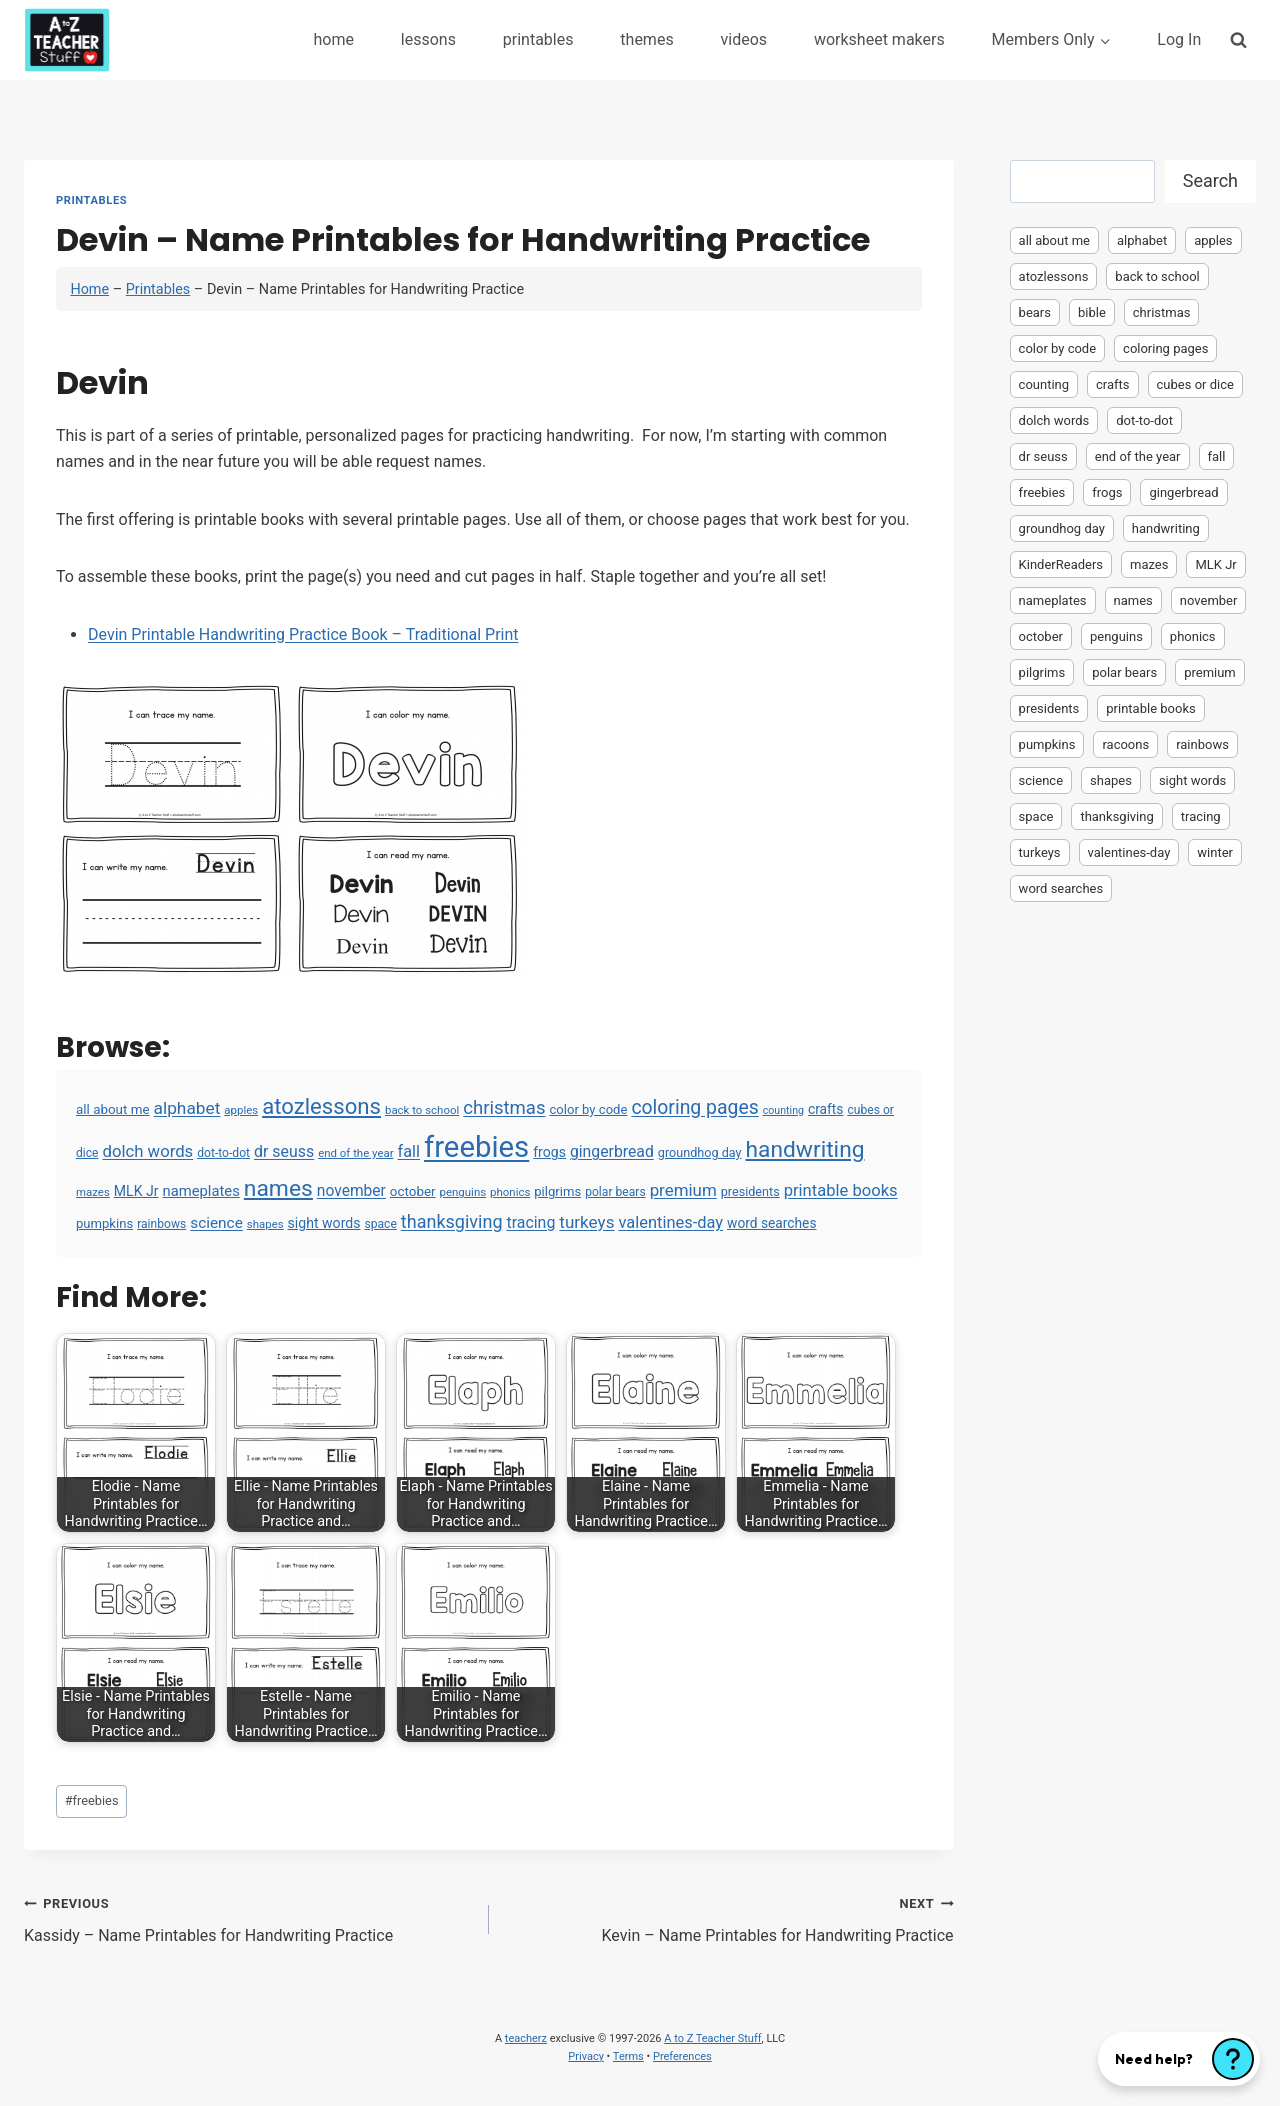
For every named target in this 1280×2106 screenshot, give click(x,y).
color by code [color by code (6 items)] (588, 1109)
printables (538, 39)
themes (646, 39)
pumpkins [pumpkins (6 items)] (104, 1223)
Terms (628, 2056)
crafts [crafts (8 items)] (825, 1109)
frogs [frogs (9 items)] (549, 1152)
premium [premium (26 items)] (683, 1190)
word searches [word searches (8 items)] (771, 1223)
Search (1210, 180)
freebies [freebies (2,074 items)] (476, 1147)
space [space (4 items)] (380, 1224)
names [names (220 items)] (278, 1188)
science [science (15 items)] (216, 1223)
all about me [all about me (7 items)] (113, 1109)
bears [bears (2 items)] (1035, 312)
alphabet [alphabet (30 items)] (187, 1108)
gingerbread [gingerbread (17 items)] (612, 1151)
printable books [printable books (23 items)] (841, 1190)
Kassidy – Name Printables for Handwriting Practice (248, 1918)
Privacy (586, 2056)
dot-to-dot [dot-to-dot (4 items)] (223, 1153)
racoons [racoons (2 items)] (1125, 744)
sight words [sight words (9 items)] (324, 1223)
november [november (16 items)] (351, 1191)
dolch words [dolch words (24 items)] (148, 1151)
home (333, 39)
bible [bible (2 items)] (1092, 312)
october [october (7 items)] (413, 1191)
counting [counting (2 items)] (783, 1110)
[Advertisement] (1133, 1226)
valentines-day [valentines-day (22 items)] (670, 1222)
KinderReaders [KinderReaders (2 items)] (1061, 564)
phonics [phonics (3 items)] (510, 1192)
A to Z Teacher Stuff (712, 2038)
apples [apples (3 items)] (241, 1110)
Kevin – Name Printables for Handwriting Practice (729, 1918)
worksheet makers (879, 39)
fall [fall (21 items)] (409, 1151)
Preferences (682, 2056)
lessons (428, 39)
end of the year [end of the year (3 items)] (355, 1153)
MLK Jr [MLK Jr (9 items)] (136, 1191)
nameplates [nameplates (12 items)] (201, 1191)
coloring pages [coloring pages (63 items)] (694, 1107)
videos (744, 39)
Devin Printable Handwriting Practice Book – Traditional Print (303, 634)
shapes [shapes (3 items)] (265, 1224)
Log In (1179, 39)
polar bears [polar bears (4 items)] (615, 1192)
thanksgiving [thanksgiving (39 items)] (452, 1221)
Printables (91, 200)
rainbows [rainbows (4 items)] (161, 1224)
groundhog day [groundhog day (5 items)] (700, 1152)
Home (89, 289)
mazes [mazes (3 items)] (93, 1192)
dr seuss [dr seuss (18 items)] (284, 1151)
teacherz (526, 2038)
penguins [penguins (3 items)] (463, 1192)
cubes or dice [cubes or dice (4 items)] (1195, 384)
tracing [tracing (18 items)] (530, 1222)
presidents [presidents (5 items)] (750, 1191)
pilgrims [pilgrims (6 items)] (557, 1191)
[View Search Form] (1238, 39)
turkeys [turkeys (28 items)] (586, 1222)
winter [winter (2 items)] (1215, 852)
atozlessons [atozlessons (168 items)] (321, 1106)
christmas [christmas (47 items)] (504, 1108)
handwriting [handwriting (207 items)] (805, 1149)
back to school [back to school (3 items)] (422, 1110)
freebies (92, 1800)
